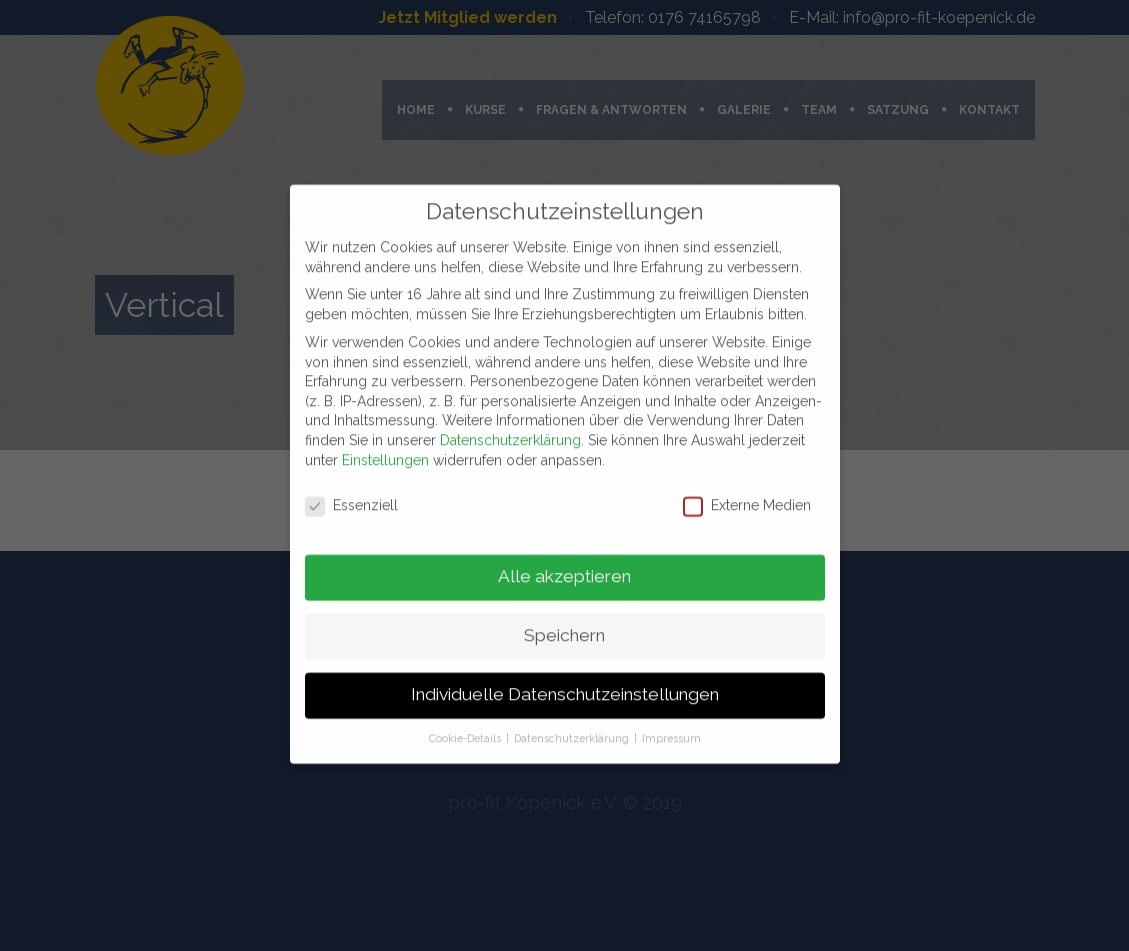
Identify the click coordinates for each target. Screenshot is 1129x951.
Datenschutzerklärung (510, 430)
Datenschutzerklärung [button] (573, 728)
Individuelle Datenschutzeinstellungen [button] (565, 685)
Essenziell (351, 496)
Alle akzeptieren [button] (564, 567)
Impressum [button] (671, 728)
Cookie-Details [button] (466, 728)
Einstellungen (385, 450)
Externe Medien (747, 496)
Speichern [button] (564, 626)
